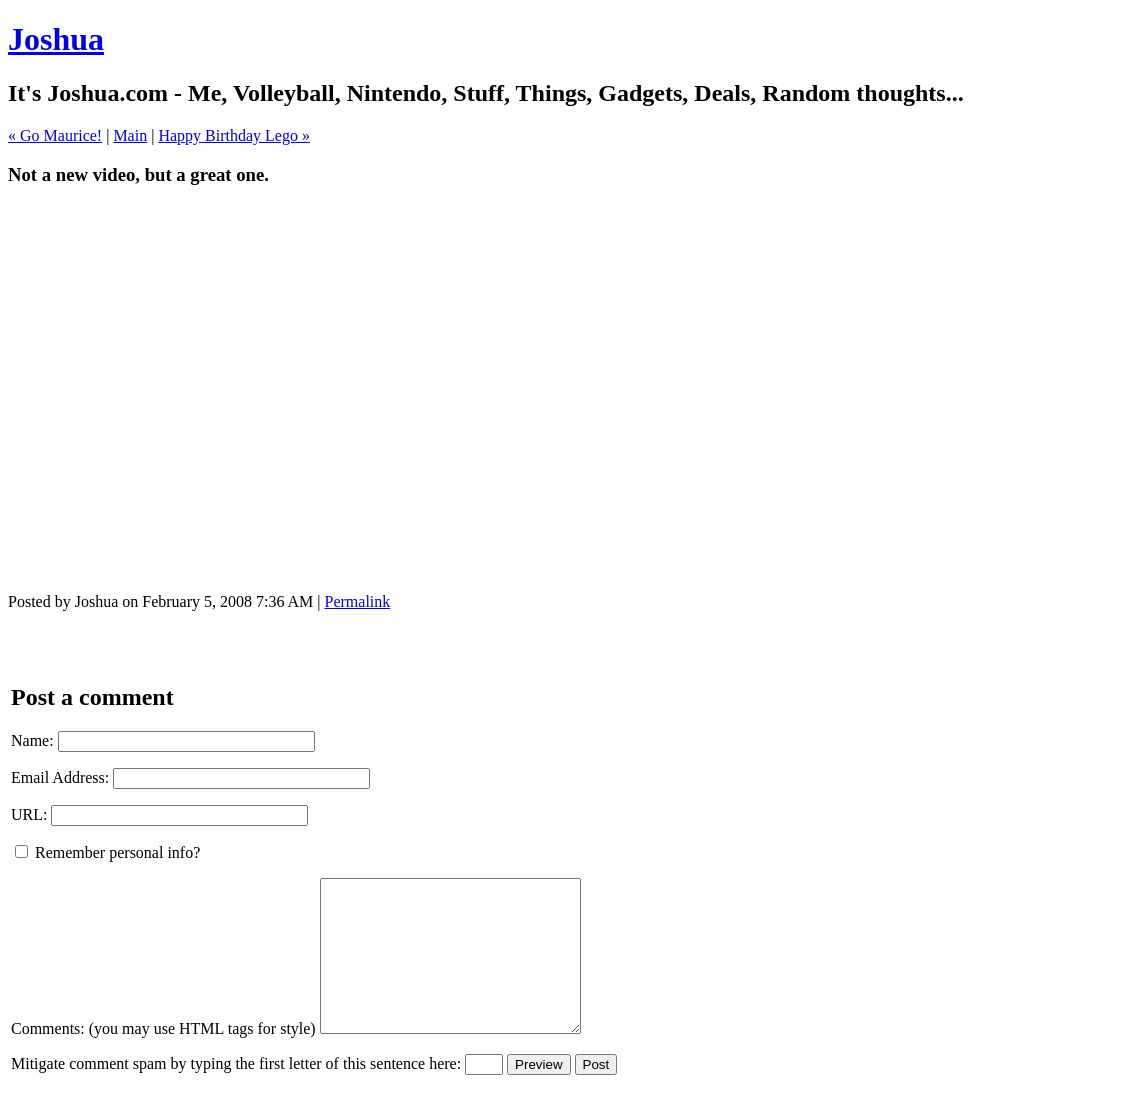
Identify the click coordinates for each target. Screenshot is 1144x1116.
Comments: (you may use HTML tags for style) (163, 1058)
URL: (29, 814)
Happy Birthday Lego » (234, 135)
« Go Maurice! (55, 135)
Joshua (56, 39)
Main (130, 135)
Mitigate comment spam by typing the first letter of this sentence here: (236, 1093)
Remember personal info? (107, 852)
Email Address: (60, 777)
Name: (32, 740)
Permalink (358, 601)
